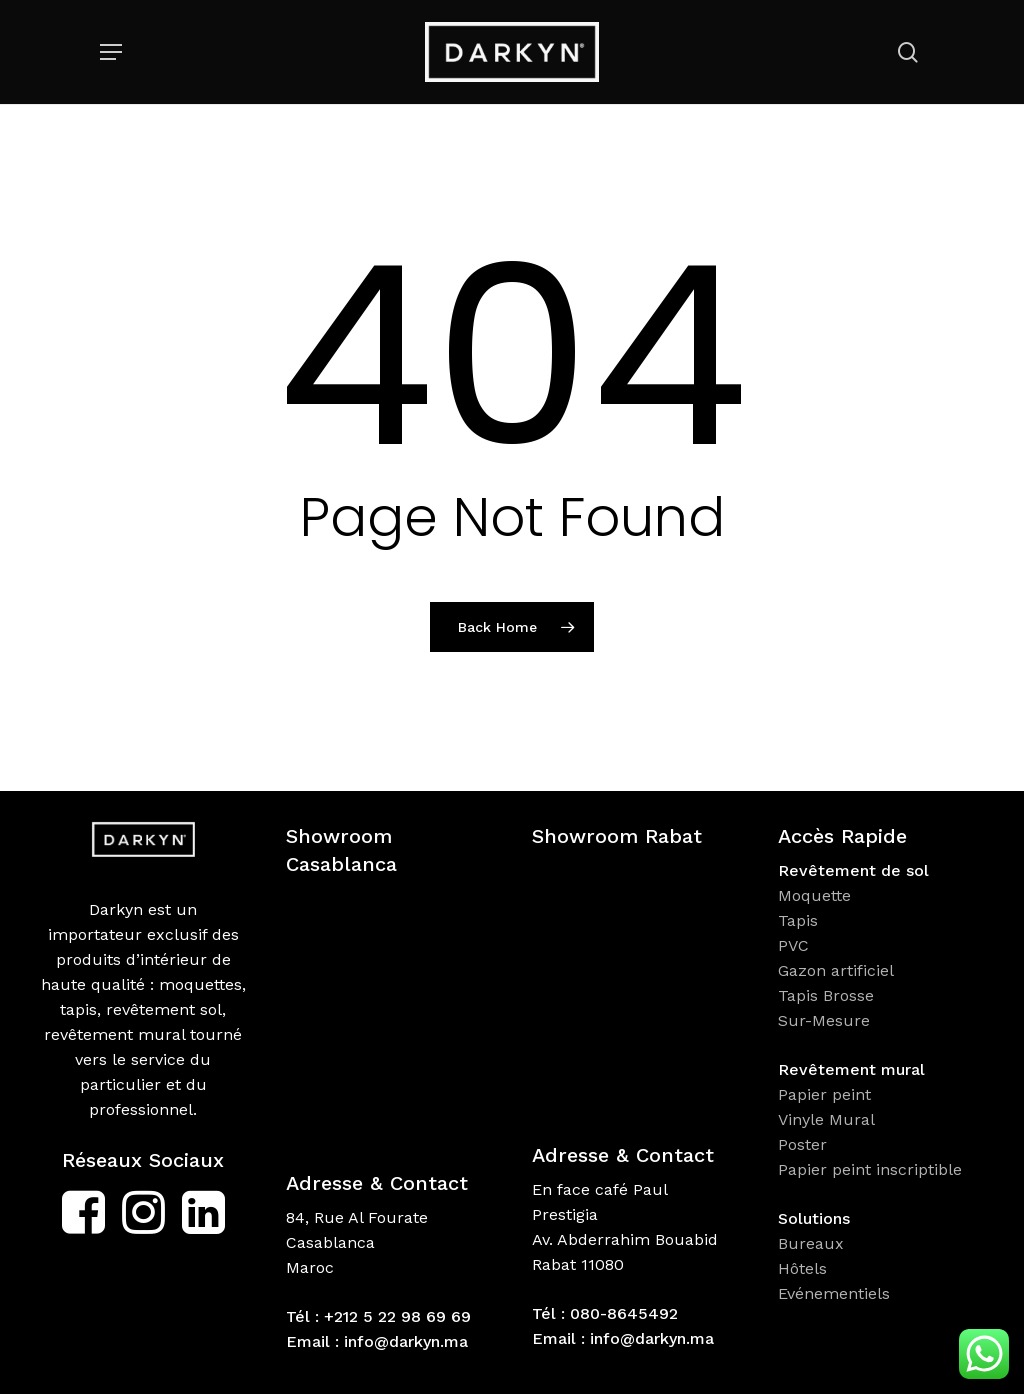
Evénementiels (836, 1293)
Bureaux (813, 1243)
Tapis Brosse (828, 995)
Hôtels (802, 1268)
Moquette (814, 895)
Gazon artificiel (836, 970)
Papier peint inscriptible (872, 1169)
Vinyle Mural (829, 1119)
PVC (793, 945)
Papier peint (827, 1094)
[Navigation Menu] (111, 52)
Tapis (798, 920)
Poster (802, 1144)
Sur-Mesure (824, 1020)
